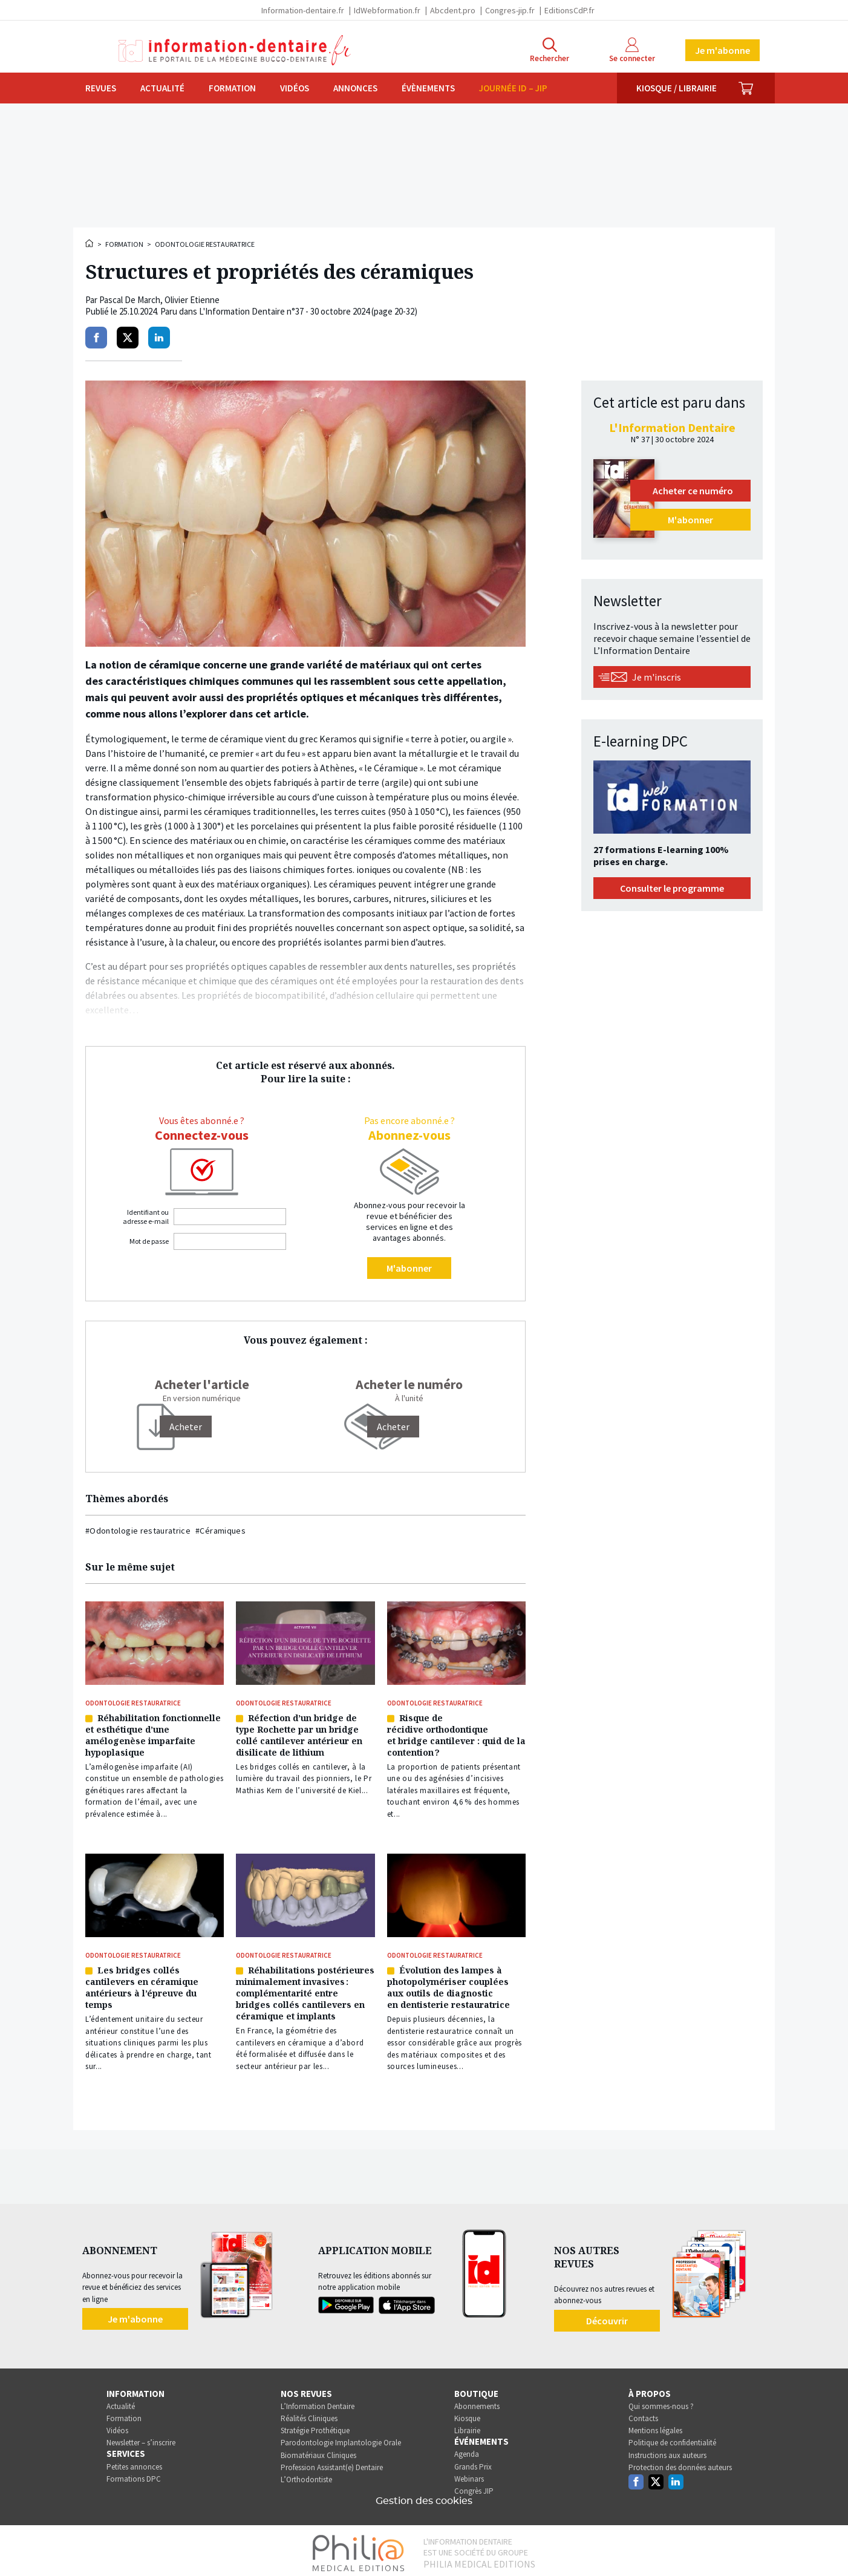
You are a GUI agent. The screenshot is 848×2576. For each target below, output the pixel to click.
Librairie (467, 2426)
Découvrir (607, 2316)
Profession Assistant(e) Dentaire (332, 2462)
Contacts (643, 2413)
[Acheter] (186, 1426)
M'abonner (409, 1268)
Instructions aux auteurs (667, 2450)
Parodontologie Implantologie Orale (341, 2438)
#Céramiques (220, 1530)
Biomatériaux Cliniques (318, 2450)
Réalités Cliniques (309, 2413)
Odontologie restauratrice (205, 244)
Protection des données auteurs (680, 2462)
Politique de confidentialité (672, 2438)
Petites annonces (134, 2462)
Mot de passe (149, 1241)
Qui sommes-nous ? (661, 2401)
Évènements (428, 88)
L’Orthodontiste (306, 2475)
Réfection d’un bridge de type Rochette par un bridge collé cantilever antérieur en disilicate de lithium (299, 1734)
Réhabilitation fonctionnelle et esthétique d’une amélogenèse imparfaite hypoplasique (153, 1734)
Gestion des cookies (424, 2496)
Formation (232, 88)
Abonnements (477, 2401)
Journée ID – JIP (513, 88)
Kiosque (467, 2413)
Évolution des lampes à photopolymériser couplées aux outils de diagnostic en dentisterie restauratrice (448, 1984)
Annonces (355, 88)
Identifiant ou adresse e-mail (146, 1217)
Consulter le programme (672, 888)
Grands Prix (473, 2462)
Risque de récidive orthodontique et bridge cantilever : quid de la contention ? (456, 1734)
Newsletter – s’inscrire (140, 2438)
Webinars (469, 2474)
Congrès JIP (474, 2486)
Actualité (162, 88)
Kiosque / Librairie (676, 88)
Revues (100, 88)
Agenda (466, 2450)
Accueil (90, 243)
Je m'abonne (722, 50)
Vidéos (294, 88)
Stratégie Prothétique (315, 2426)
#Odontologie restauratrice (138, 1530)
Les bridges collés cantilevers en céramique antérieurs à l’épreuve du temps (141, 1984)
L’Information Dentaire (317, 2401)
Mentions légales (655, 2426)
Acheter (393, 1426)
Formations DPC (133, 2474)
